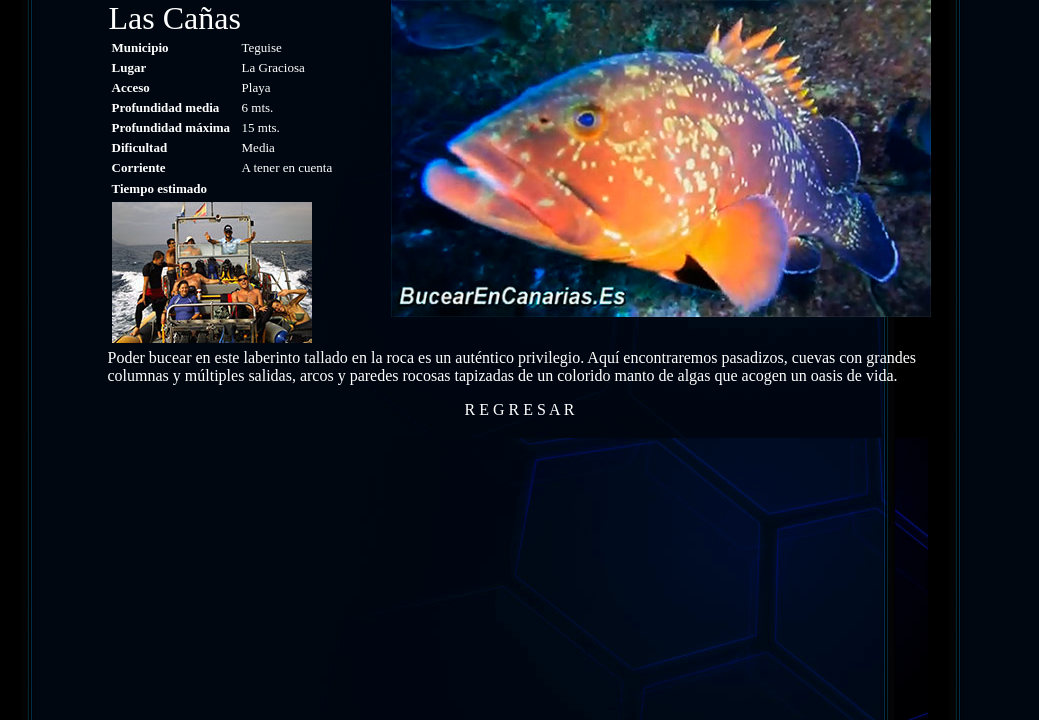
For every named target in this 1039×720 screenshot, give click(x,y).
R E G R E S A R (520, 409)
